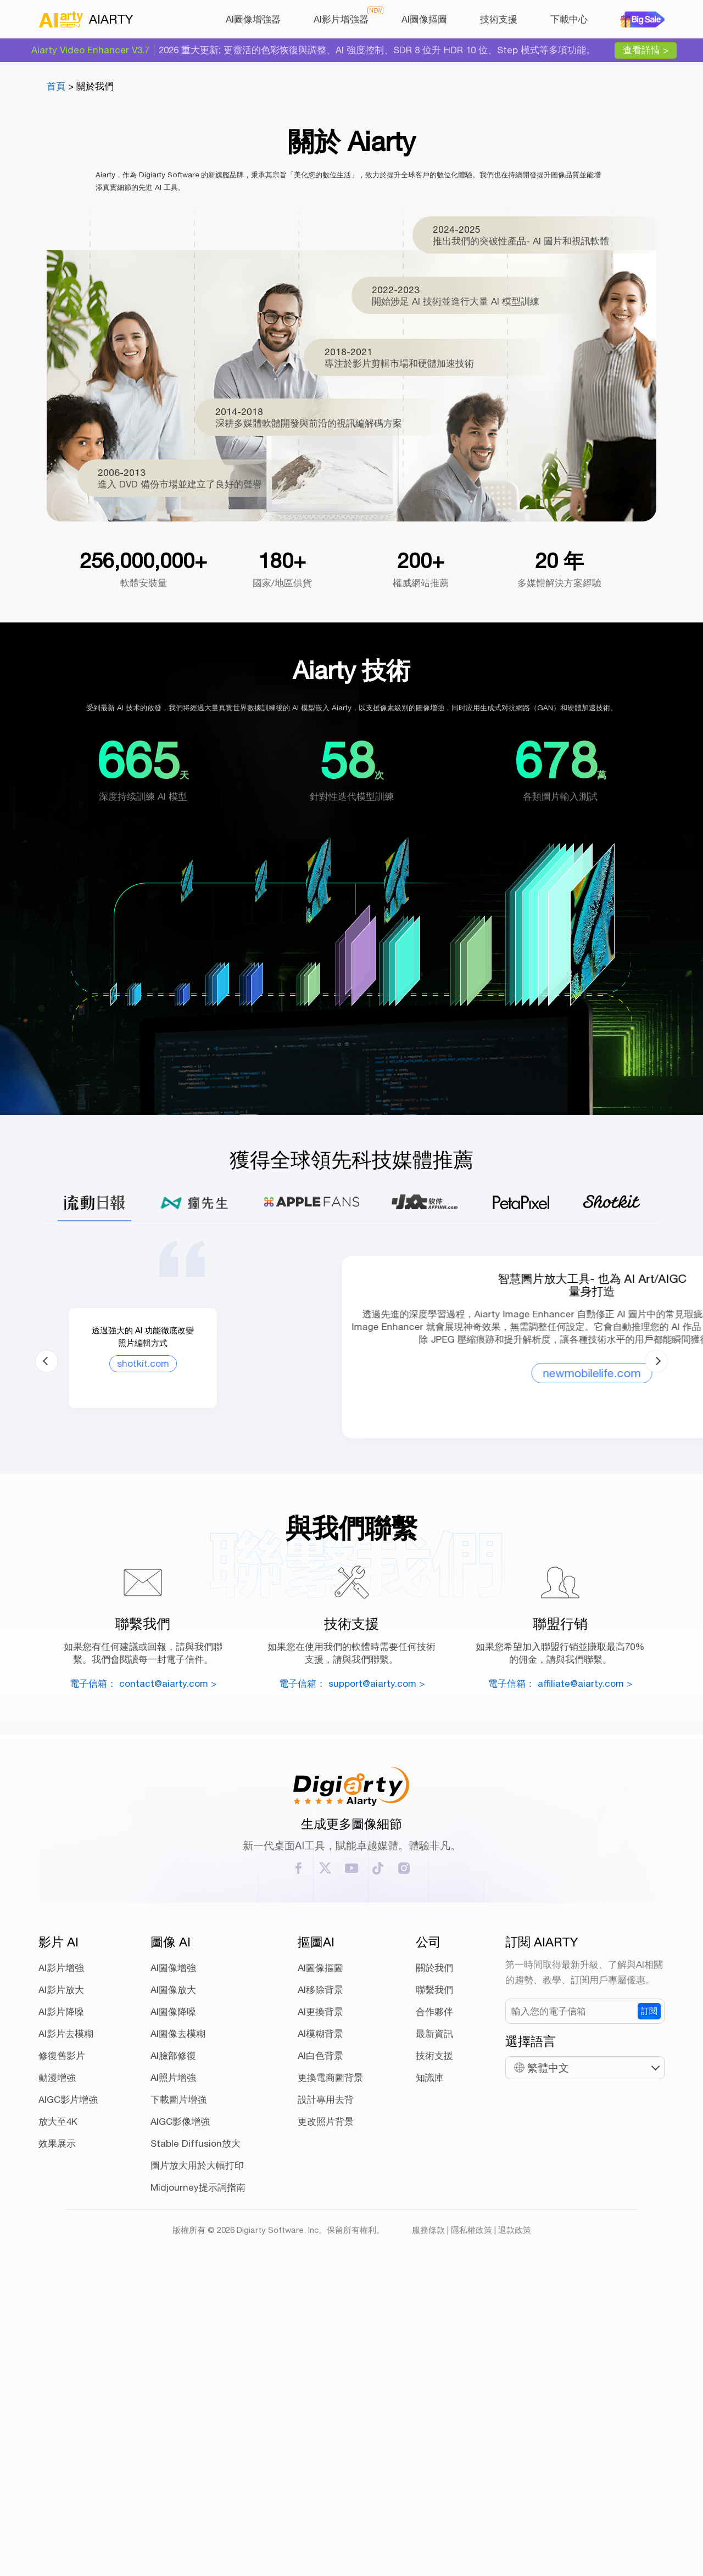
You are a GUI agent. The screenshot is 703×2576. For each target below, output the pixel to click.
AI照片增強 (173, 2380)
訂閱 (649, 2312)
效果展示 (57, 2445)
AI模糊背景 (320, 2336)
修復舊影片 (61, 2358)
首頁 (56, 86)
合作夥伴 (434, 2313)
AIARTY (85, 19)
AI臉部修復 (173, 2358)
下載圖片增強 (178, 2402)
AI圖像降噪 (173, 2313)
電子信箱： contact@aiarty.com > (143, 1985)
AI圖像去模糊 (177, 2336)
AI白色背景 (320, 2358)
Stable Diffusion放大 (195, 2445)
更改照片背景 (326, 2423)
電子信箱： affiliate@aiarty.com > (560, 1985)
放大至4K (57, 2423)
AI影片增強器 (341, 19)
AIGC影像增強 (180, 2423)
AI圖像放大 (173, 2291)
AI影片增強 (61, 2269)
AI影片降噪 (61, 2313)
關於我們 (434, 2269)
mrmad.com (578, 1552)
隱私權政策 (471, 2532)
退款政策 (514, 2532)
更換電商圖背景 (330, 2380)
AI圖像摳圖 (424, 19)
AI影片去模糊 (65, 2336)
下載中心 (569, 19)
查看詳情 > (645, 49)
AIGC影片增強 (68, 2402)
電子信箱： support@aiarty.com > (352, 1985)
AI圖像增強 (173, 2269)
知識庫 (430, 2380)
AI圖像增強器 (253, 19)
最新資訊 (434, 2336)
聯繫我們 (434, 2291)
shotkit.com (121, 1539)
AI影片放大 (61, 2291)
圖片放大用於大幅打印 (197, 2467)
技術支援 (498, 19)
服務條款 (428, 2532)
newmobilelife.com (351, 1577)
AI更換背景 (320, 2313)
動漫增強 (57, 2380)
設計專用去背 (326, 2402)
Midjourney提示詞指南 (198, 2489)
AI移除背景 (320, 2291)
